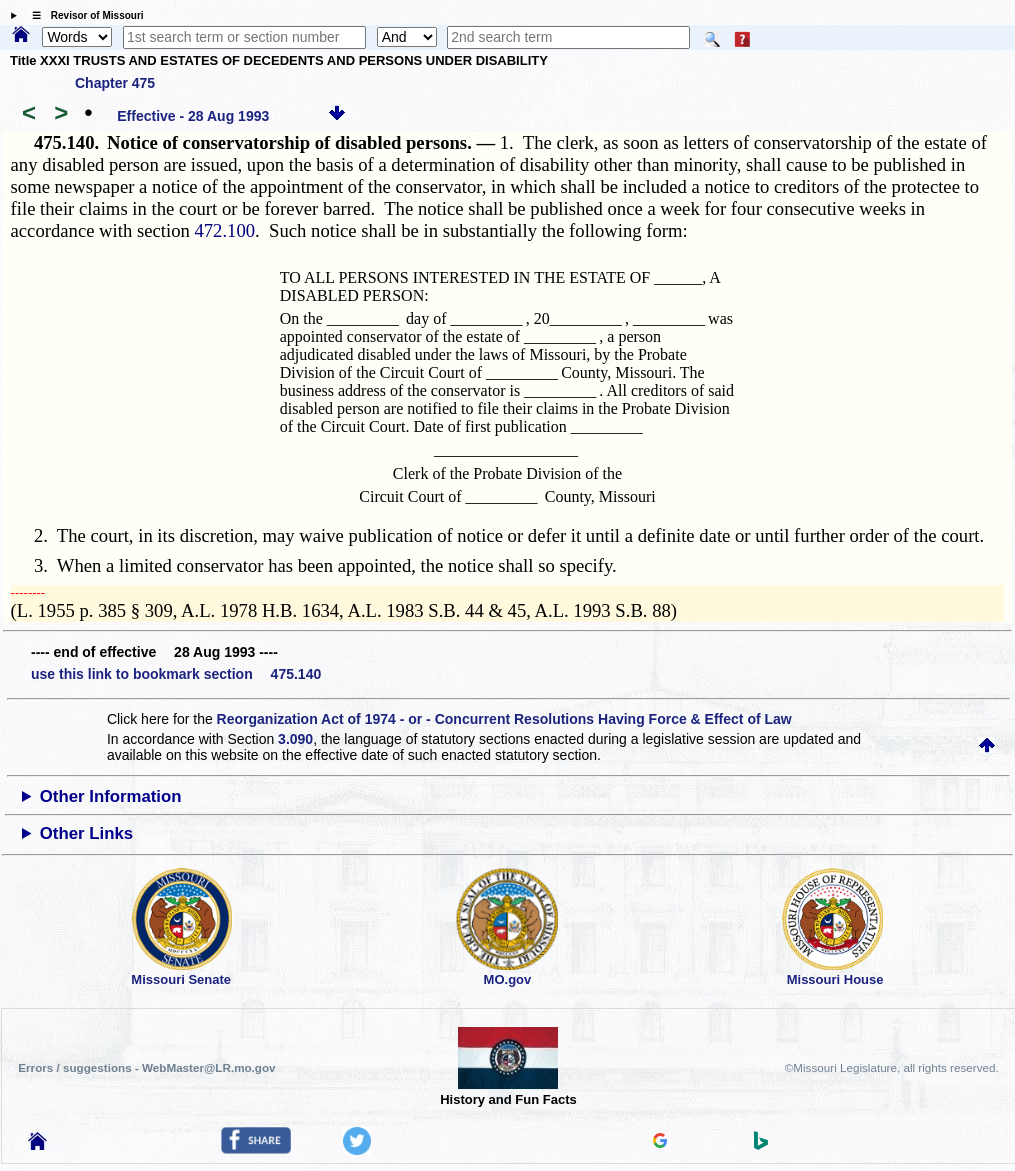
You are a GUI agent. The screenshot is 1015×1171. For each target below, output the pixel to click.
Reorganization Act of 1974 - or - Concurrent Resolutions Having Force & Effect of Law (504, 719)
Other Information (111, 796)
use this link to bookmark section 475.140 (176, 674)
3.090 (295, 739)
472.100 (224, 230)
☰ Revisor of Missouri (83, 15)
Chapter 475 (115, 83)
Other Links (86, 833)
